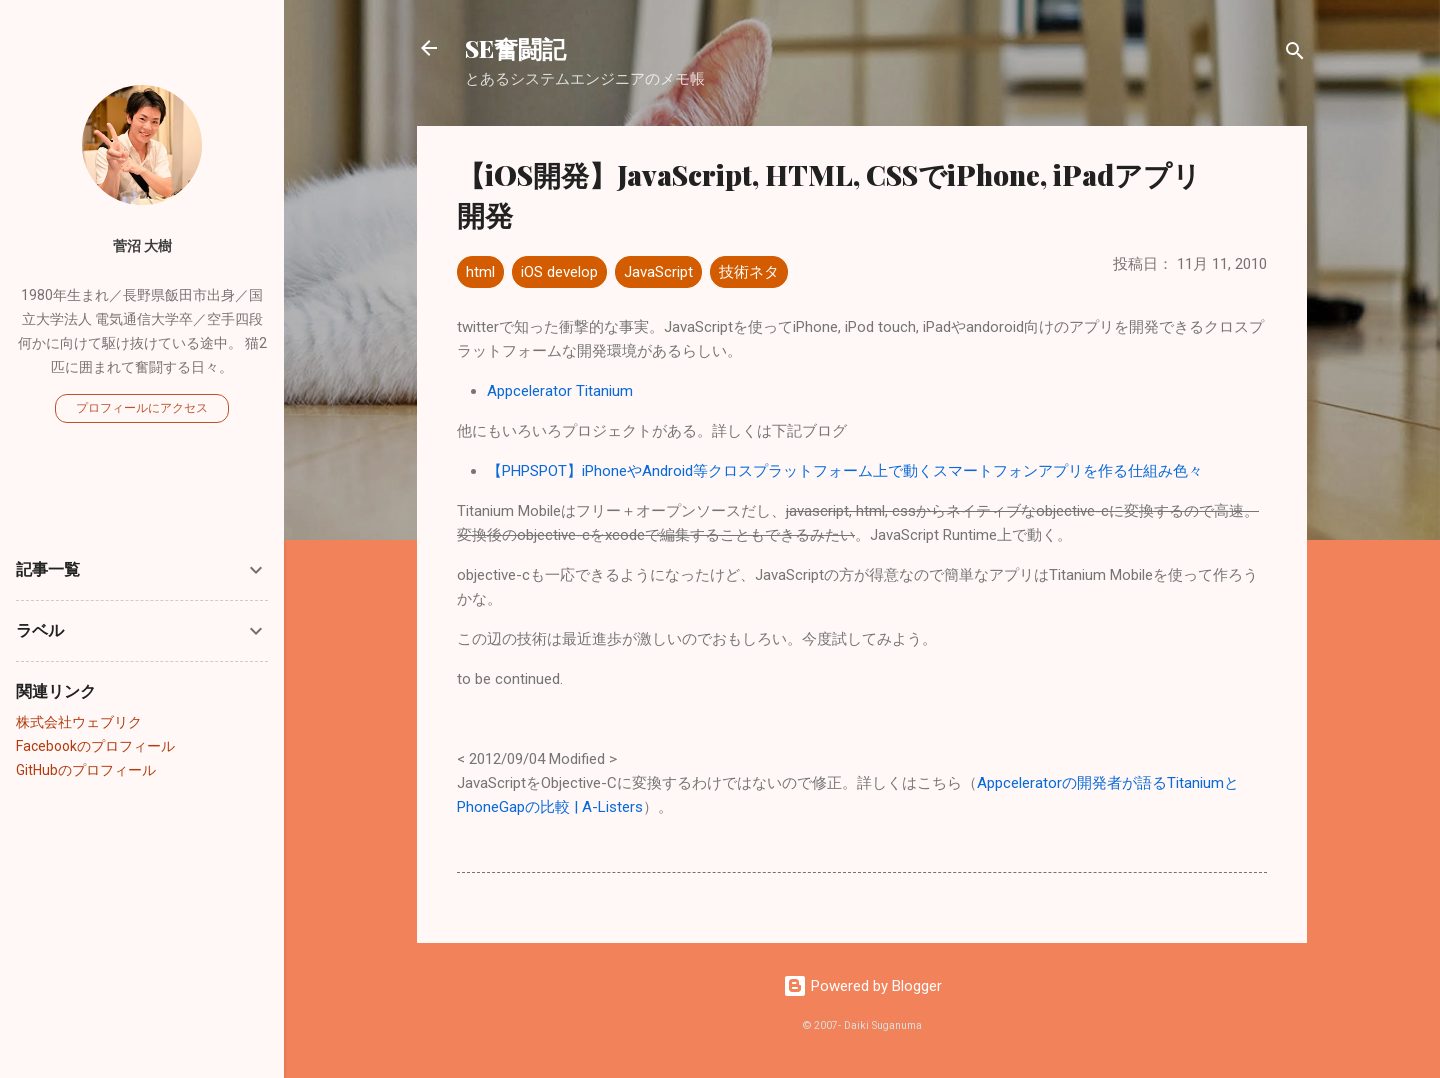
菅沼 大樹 (142, 246)
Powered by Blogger (862, 986)
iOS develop (559, 272)
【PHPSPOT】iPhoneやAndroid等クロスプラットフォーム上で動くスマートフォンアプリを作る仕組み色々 (845, 471)
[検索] (1295, 54)
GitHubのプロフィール (86, 770)
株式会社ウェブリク (79, 722)
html (480, 272)
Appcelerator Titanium (560, 391)
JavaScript (658, 272)
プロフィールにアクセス (142, 408)
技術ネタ (749, 272)
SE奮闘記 (515, 48)
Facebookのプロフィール (95, 746)
